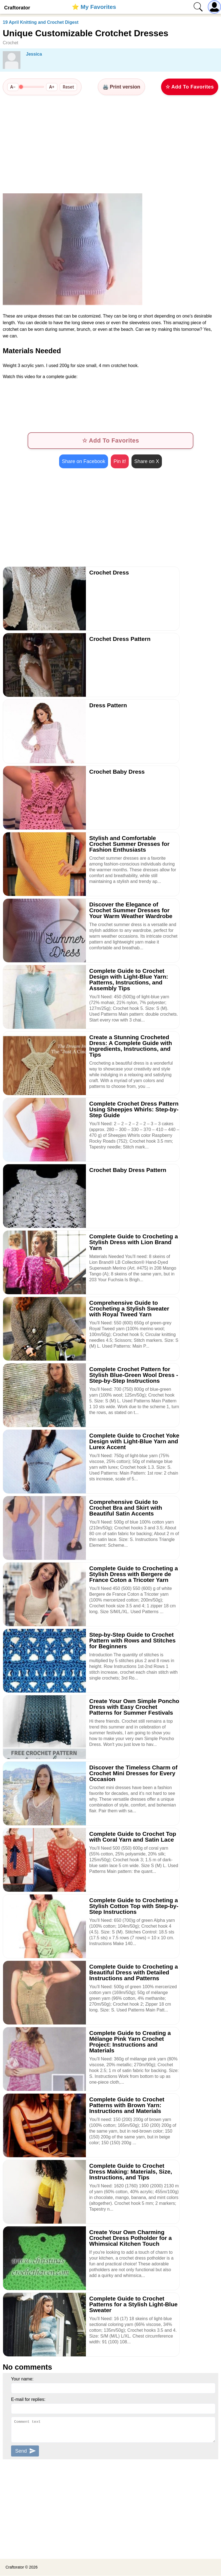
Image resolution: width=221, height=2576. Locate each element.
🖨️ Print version (121, 87)
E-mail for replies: (28, 2399)
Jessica (34, 54)
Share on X (146, 461)
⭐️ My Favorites (94, 7)
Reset (68, 87)
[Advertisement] (110, 143)
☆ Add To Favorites (189, 87)
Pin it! (120, 461)
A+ (51, 87)
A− (12, 87)
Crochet (10, 42)
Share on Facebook (83, 461)
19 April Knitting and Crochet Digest (40, 22)
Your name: (22, 2379)
